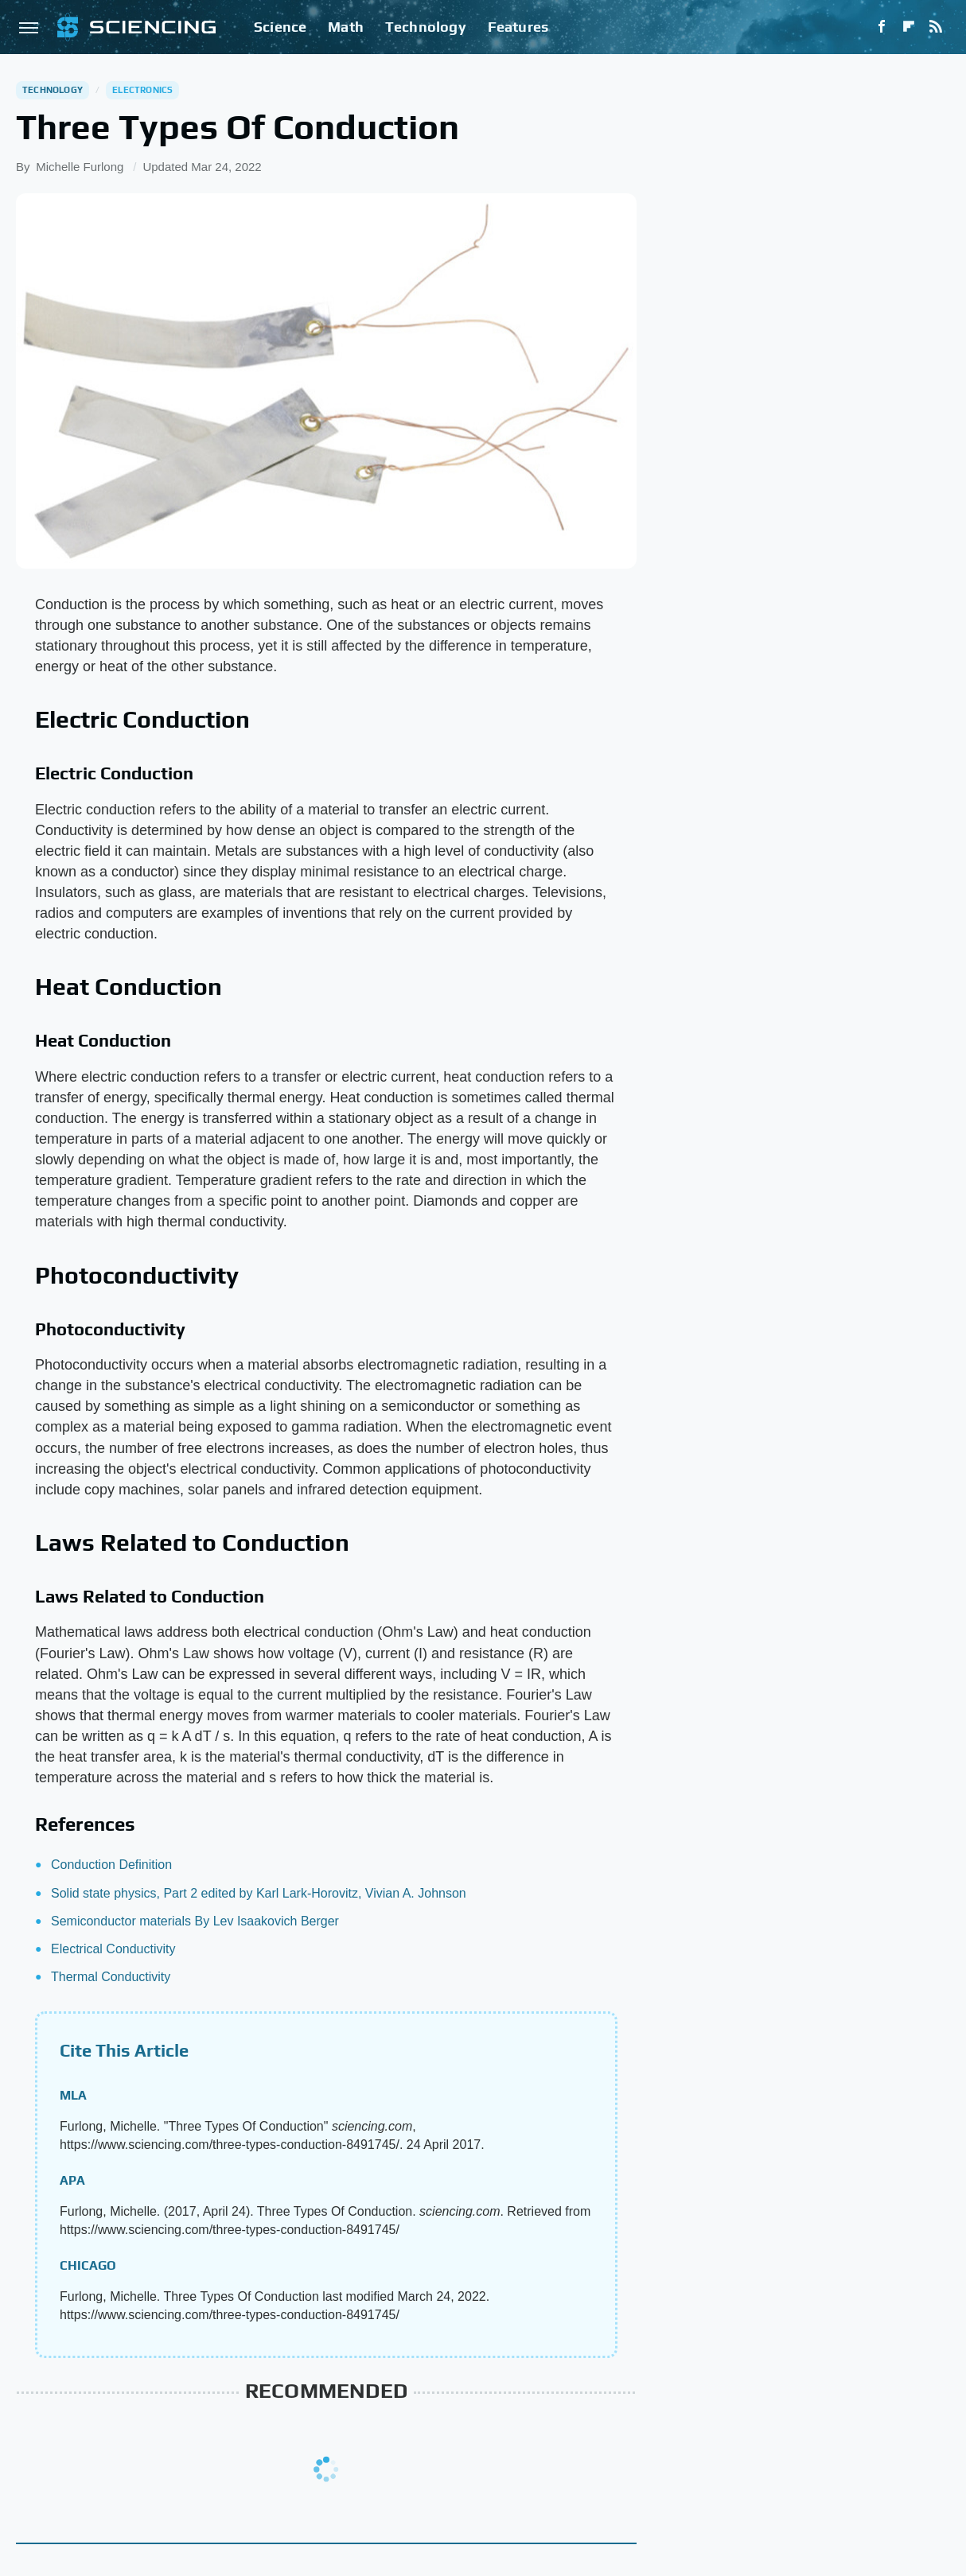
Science (280, 26)
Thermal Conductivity (110, 1976)
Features (518, 26)
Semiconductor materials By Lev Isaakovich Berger (195, 1921)
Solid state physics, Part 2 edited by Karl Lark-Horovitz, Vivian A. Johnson (258, 1893)
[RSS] (936, 27)
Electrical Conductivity (113, 1949)
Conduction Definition (111, 1864)
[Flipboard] (909, 27)
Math (346, 26)
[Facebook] (882, 27)
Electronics (142, 90)
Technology (425, 26)
